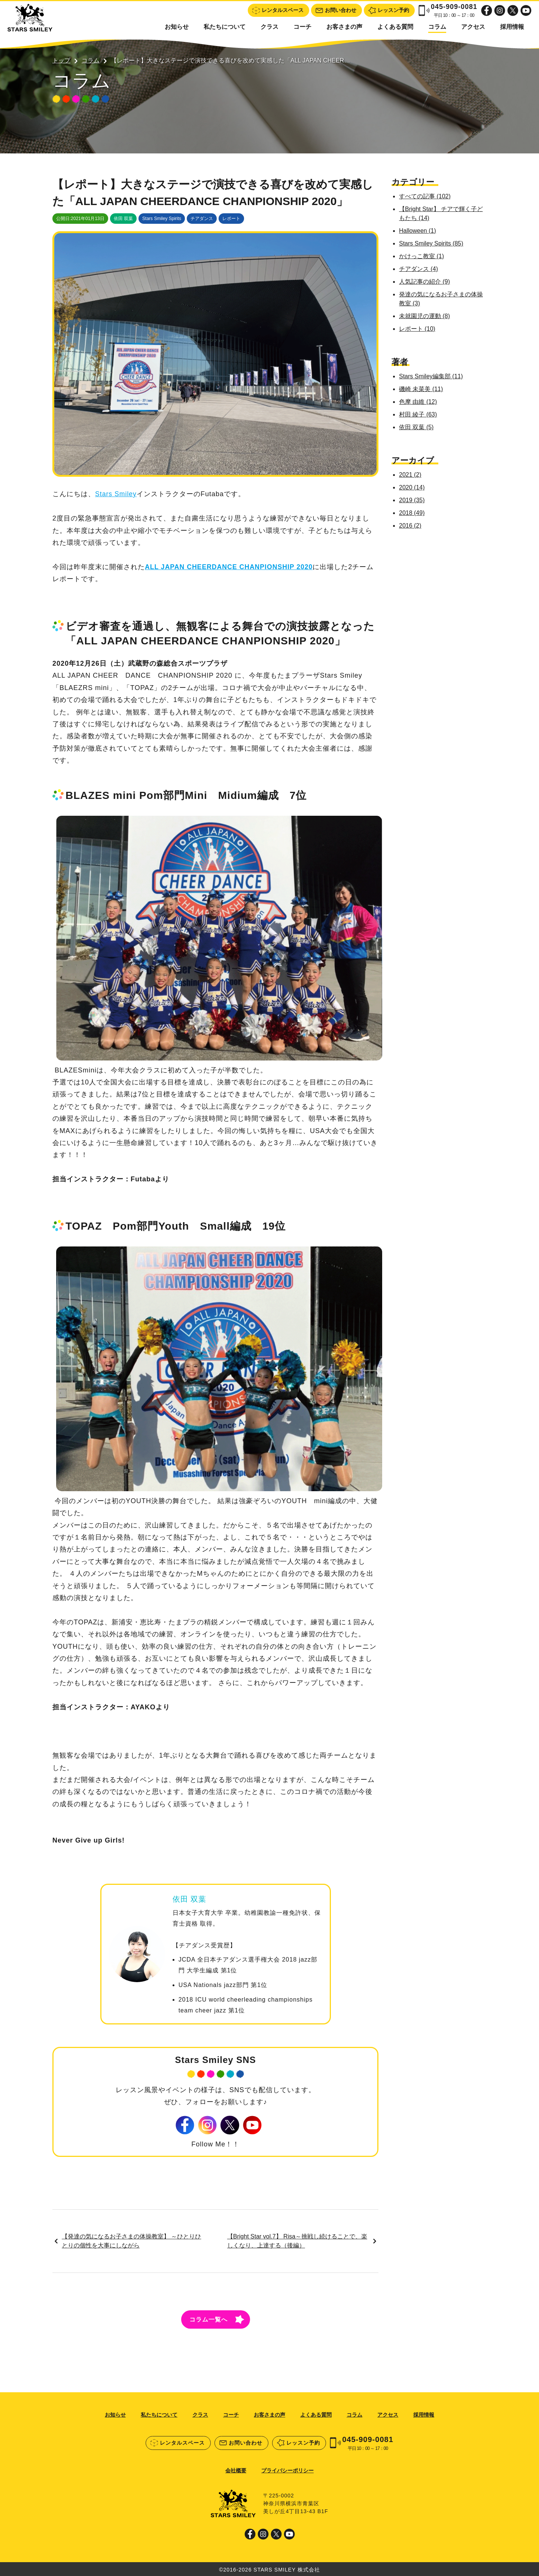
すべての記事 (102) (426, 196)
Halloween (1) (419, 231)
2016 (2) (412, 525)
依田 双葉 (123, 218)
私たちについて (225, 27)
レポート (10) (419, 329)
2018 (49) (413, 513)
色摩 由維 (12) (419, 402)
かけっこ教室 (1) (423, 256)
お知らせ (177, 27)
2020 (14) (413, 487)
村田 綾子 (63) (419, 414)
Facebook (486, 10)
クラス (269, 27)
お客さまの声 (344, 27)
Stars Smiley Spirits (161, 218)
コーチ (302, 27)
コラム (437, 27)
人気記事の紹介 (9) (426, 281)
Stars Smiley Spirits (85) (433, 243)
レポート (231, 218)
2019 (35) (413, 500)
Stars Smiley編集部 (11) (433, 376)
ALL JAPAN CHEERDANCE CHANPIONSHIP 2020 (230, 572)
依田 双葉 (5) (418, 427)
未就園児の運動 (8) (426, 316)
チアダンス (202, 218)
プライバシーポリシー (287, 2469)
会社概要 (235, 2469)
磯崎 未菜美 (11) (422, 389)
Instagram (499, 10)
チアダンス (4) (420, 269)
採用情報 (512, 27)
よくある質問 (395, 27)
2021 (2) (412, 474)
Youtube (526, 10)
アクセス (473, 27)
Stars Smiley (116, 499)
